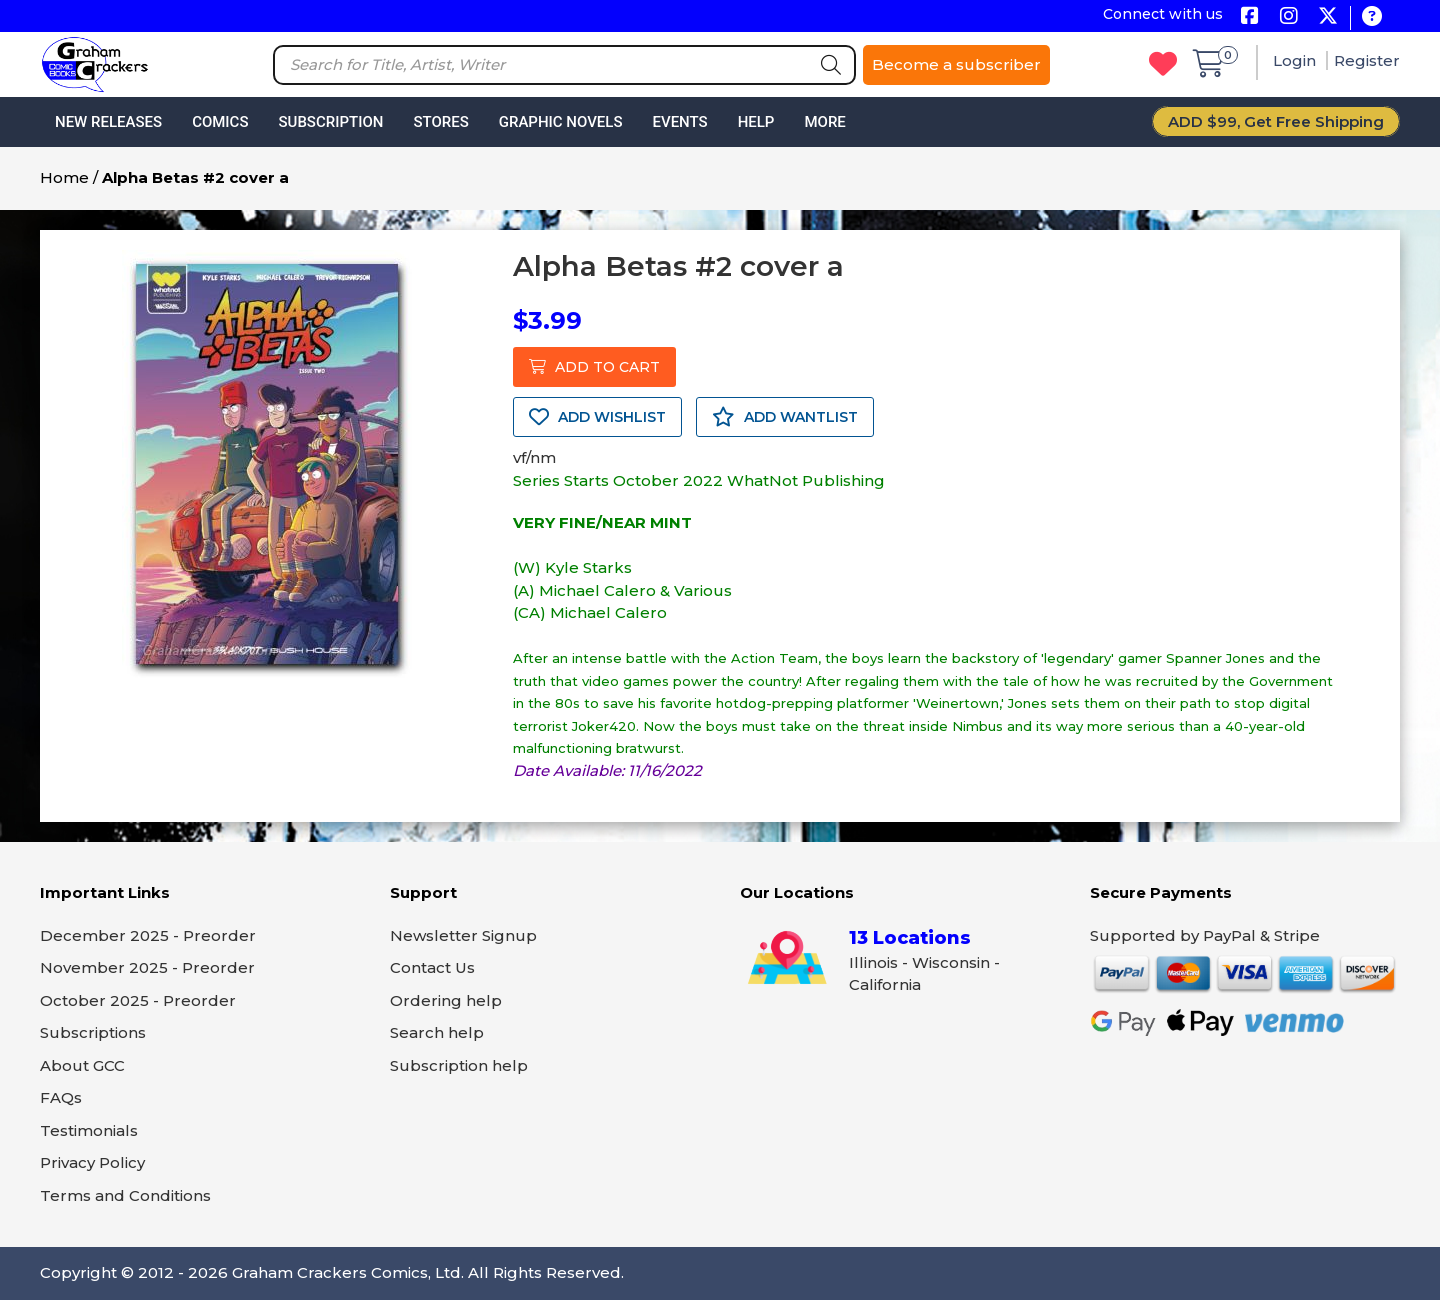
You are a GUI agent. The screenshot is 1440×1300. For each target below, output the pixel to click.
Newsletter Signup (463, 935)
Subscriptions (93, 1032)
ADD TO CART (594, 367)
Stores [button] (440, 122)
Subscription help (459, 1065)
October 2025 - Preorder (138, 1000)
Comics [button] (220, 122)
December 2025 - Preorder (148, 935)
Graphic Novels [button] (561, 122)
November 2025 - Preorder (147, 967)
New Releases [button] (108, 122)
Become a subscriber (956, 64)
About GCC (82, 1065)
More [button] (824, 122)
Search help (437, 1032)
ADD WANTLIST (785, 417)
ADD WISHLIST (597, 417)
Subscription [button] (331, 122)
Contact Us (432, 967)
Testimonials (89, 1130)
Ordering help (446, 1000)
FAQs (61, 1097)
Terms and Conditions (125, 1195)
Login (1296, 60)
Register (1367, 60)
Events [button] (679, 122)
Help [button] (756, 122)
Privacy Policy (92, 1162)
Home (64, 177)
